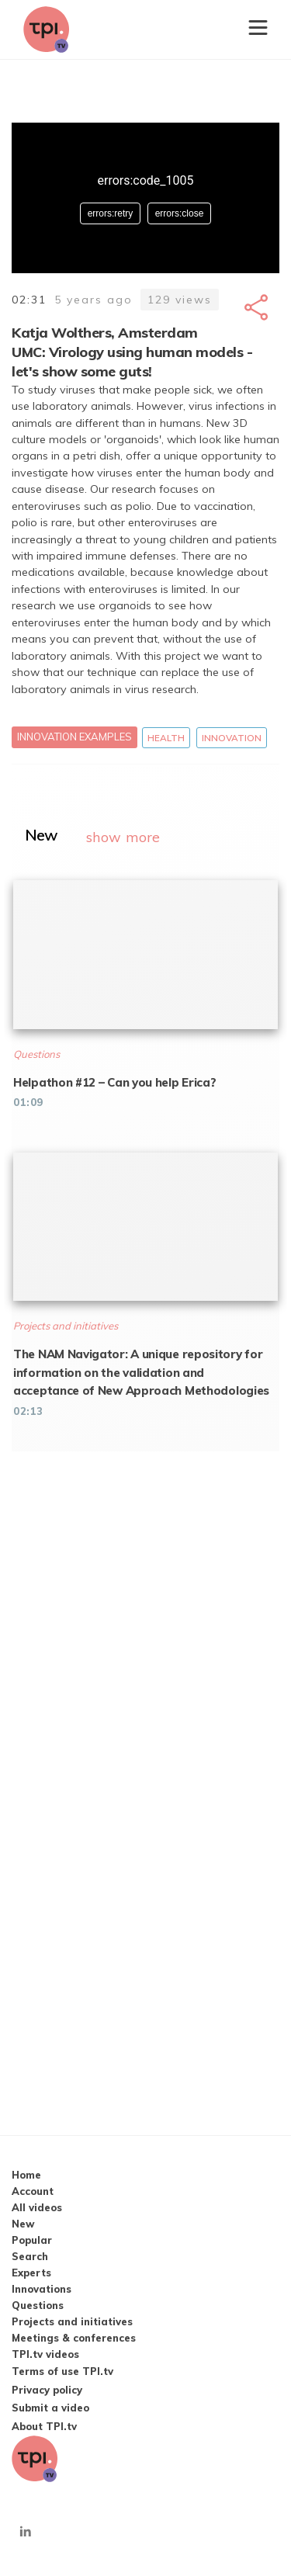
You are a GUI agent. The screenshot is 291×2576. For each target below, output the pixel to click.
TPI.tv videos (45, 2354)
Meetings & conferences (74, 2338)
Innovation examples (74, 736)
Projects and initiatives (72, 2321)
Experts (31, 2272)
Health (166, 738)
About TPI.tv (44, 2426)
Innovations (41, 2289)
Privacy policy (47, 2390)
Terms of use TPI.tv (62, 2371)
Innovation (232, 738)
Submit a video (50, 2407)
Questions (38, 2305)
